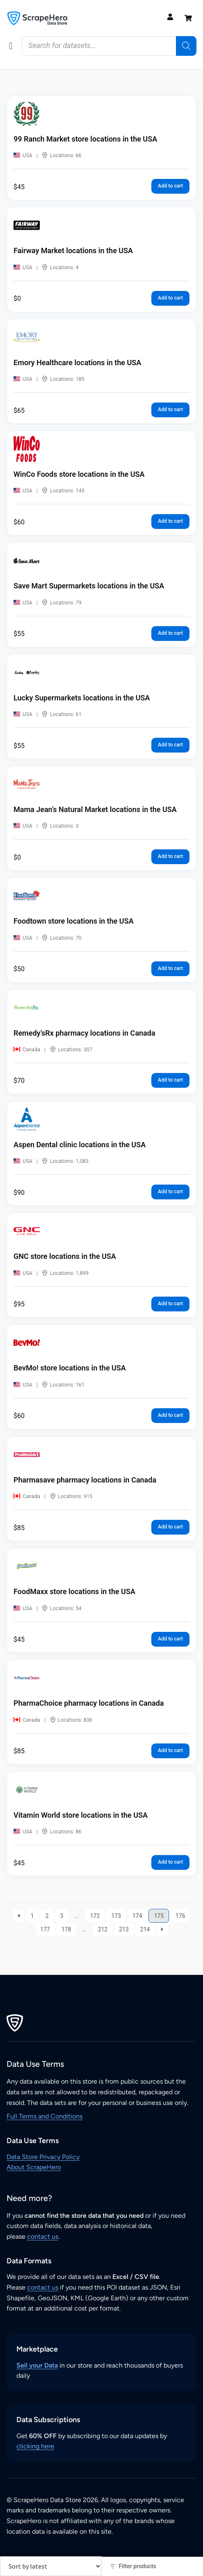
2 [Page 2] (47, 1916)
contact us (42, 2236)
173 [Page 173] (116, 1916)
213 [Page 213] (124, 1929)
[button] (11, 46)
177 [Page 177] (45, 1929)
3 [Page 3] (62, 1916)
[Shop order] (51, 2566)
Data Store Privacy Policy (43, 2157)
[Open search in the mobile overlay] (109, 46)
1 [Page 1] (32, 1916)
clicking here (35, 2446)
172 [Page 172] (95, 1916)
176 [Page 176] (180, 1916)
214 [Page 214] (145, 1929)
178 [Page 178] (66, 1929)
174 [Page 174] (137, 1916)
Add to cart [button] (170, 186)
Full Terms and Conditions (44, 2116)
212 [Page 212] (103, 1929)
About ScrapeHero (34, 2167)
